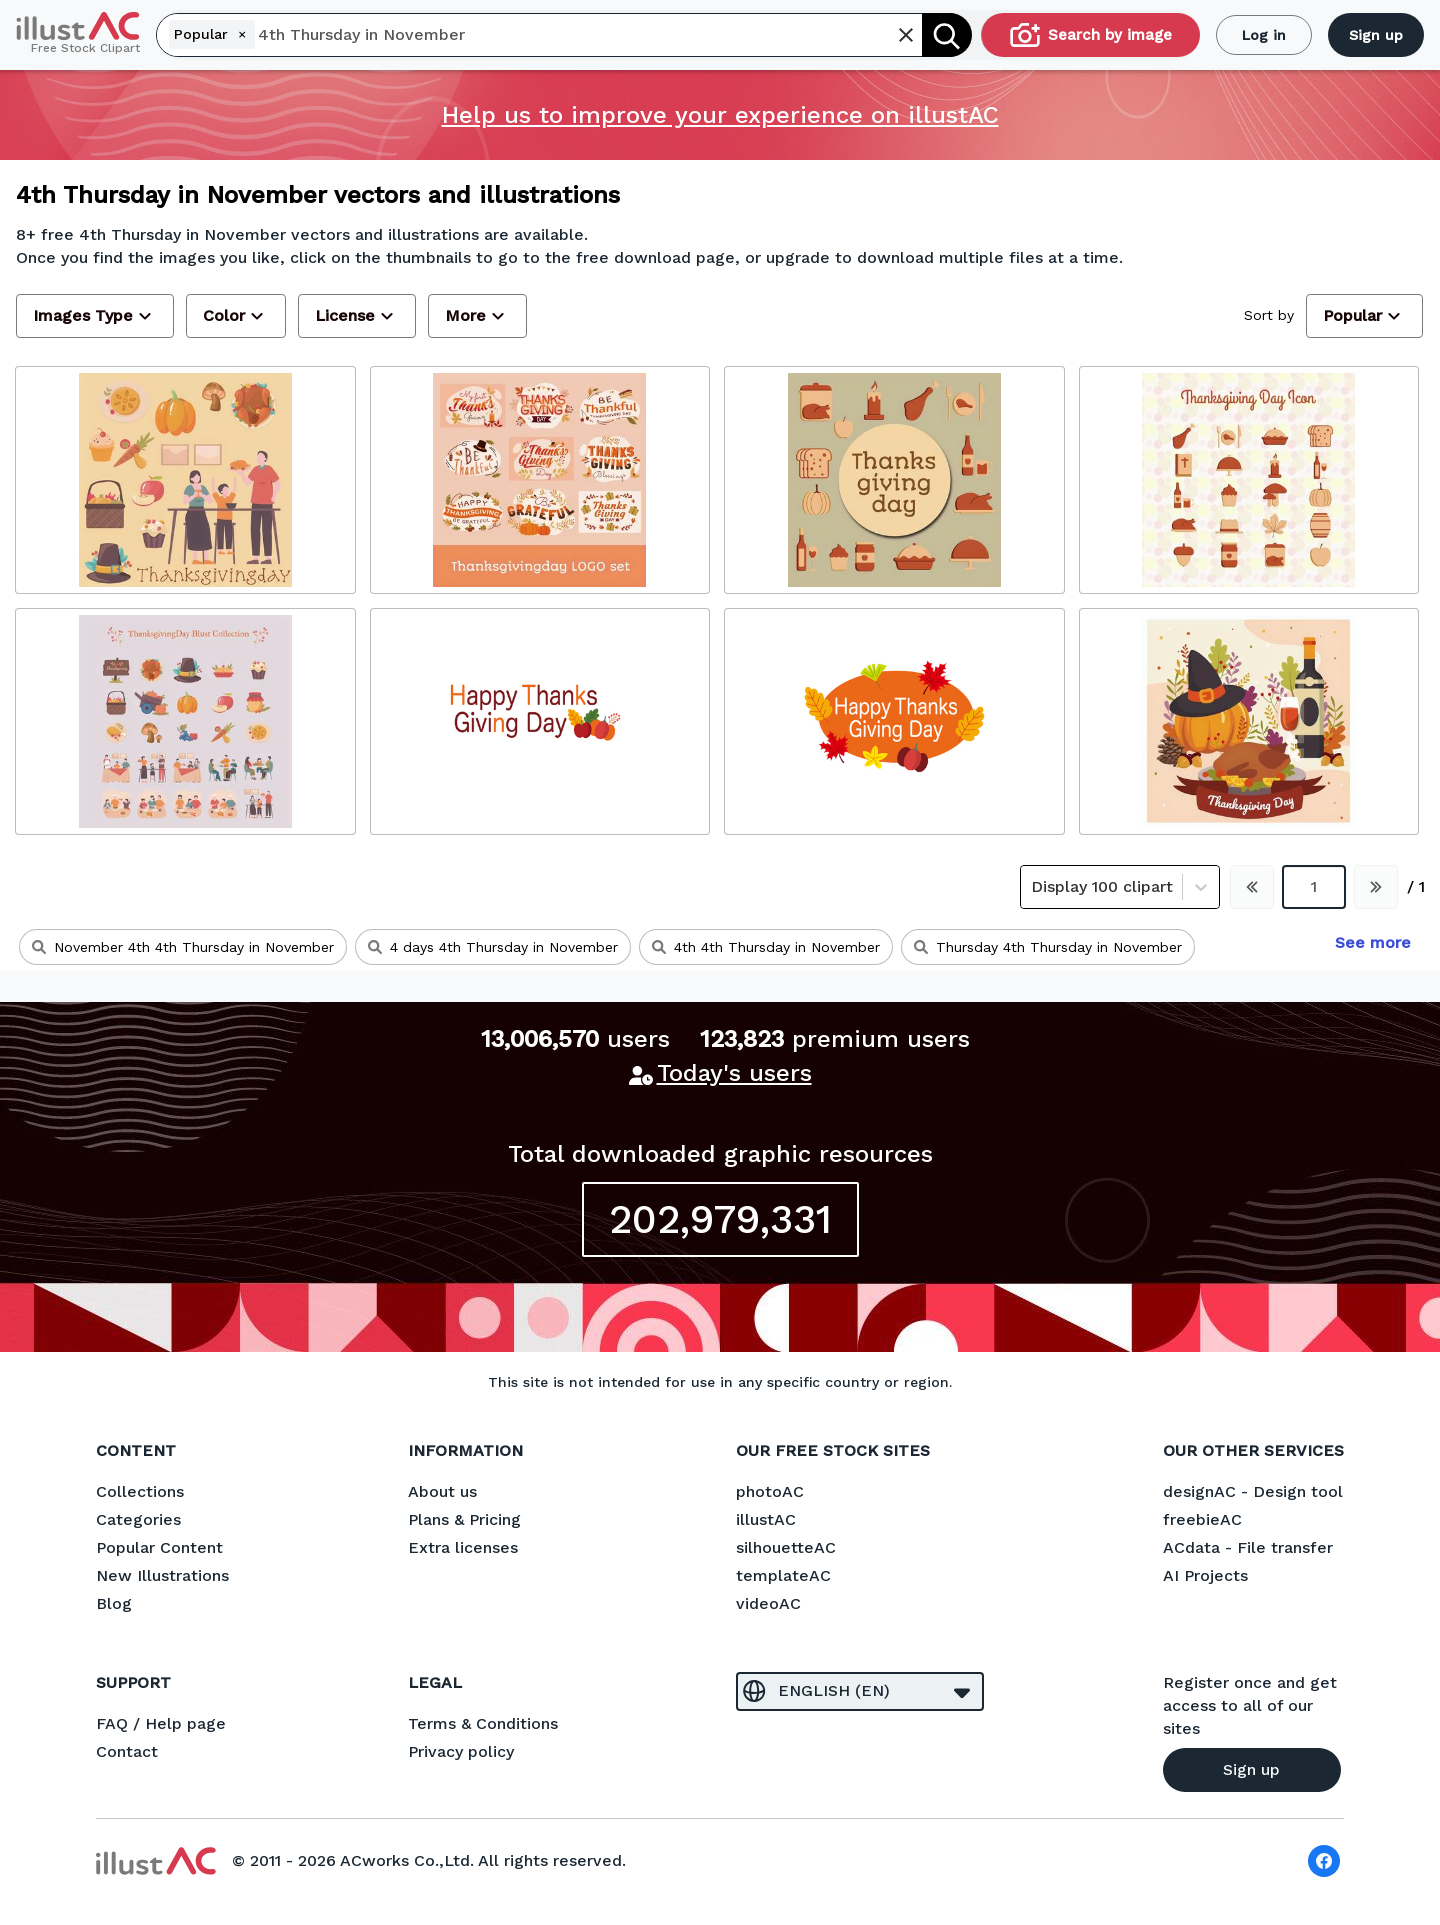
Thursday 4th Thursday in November (1048, 947)
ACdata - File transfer (1248, 1547)
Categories (138, 1519)
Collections (140, 1491)
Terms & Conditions (483, 1723)
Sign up (1376, 35)
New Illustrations (162, 1575)
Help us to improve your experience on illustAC (720, 115)
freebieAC (1202, 1519)
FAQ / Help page (161, 1723)
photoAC (770, 1491)
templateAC (783, 1575)
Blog (114, 1603)
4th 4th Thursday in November (766, 947)
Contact (127, 1751)
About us (442, 1491)
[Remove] (242, 34)
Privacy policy (461, 1751)
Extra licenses (463, 1547)
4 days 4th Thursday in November (493, 947)
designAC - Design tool (1253, 1491)
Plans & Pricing (464, 1519)
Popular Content (159, 1547)
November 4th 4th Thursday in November (183, 947)
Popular (213, 34)
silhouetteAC (786, 1547)
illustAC (766, 1519)
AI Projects (1205, 1575)
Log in (1264, 35)
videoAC (768, 1603)
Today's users (734, 1073)
